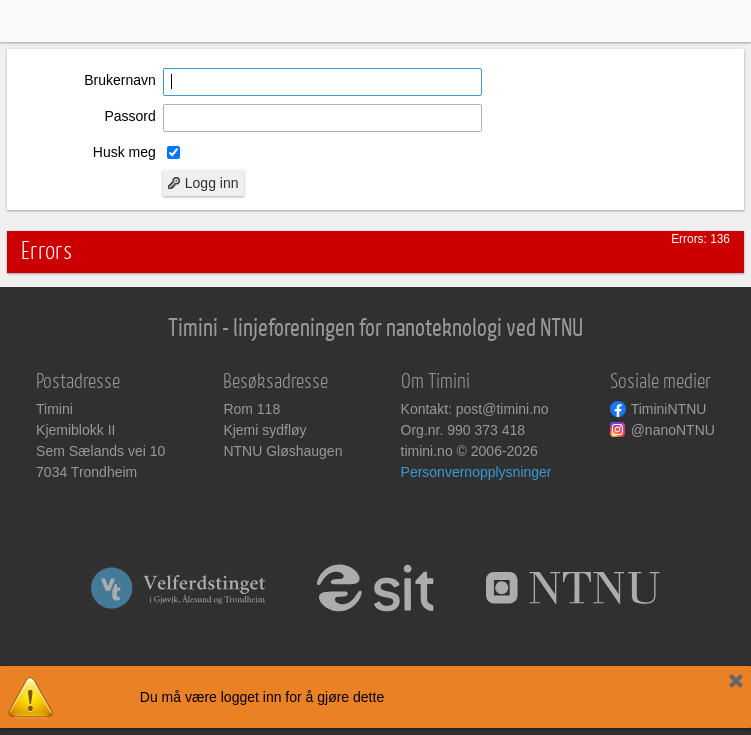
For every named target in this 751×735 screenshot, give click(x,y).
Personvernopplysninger (476, 472)
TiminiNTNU (669, 409)
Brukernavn (120, 80)
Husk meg (124, 152)
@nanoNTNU (673, 430)
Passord (129, 116)
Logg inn (203, 183)
